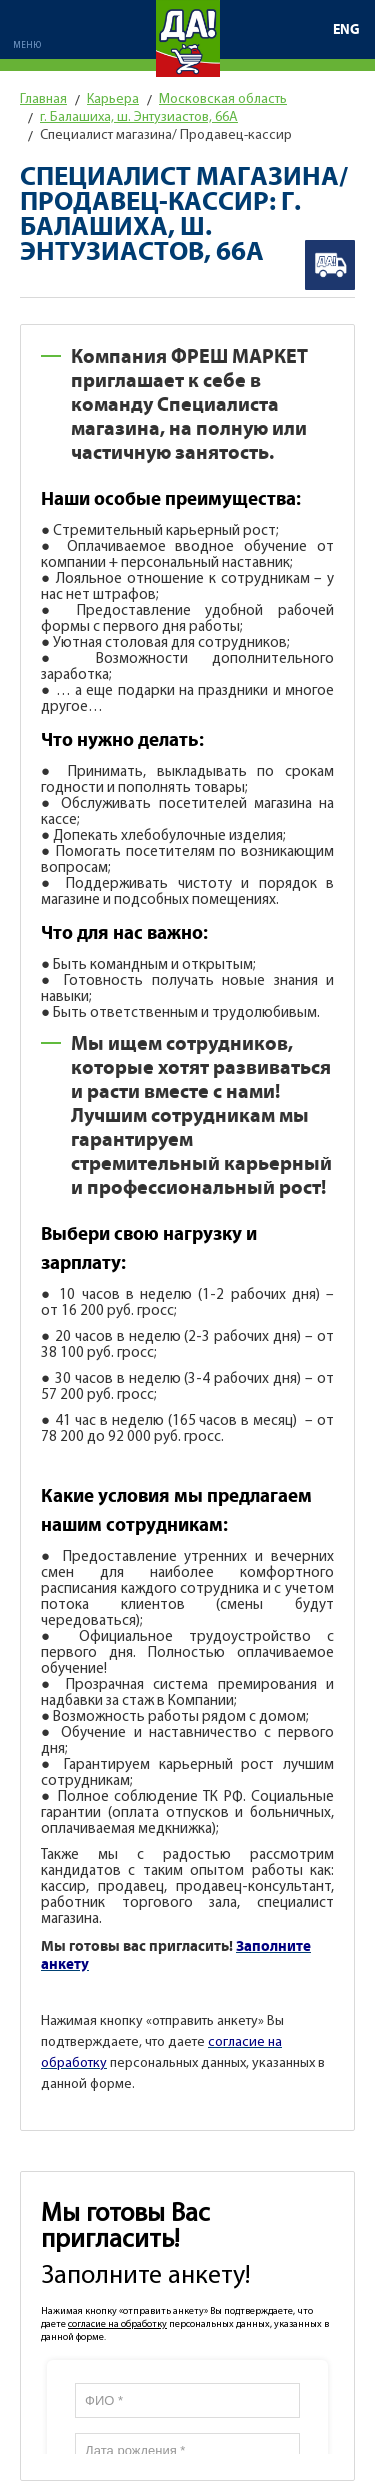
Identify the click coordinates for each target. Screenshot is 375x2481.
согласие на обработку (117, 2324)
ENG (346, 30)
